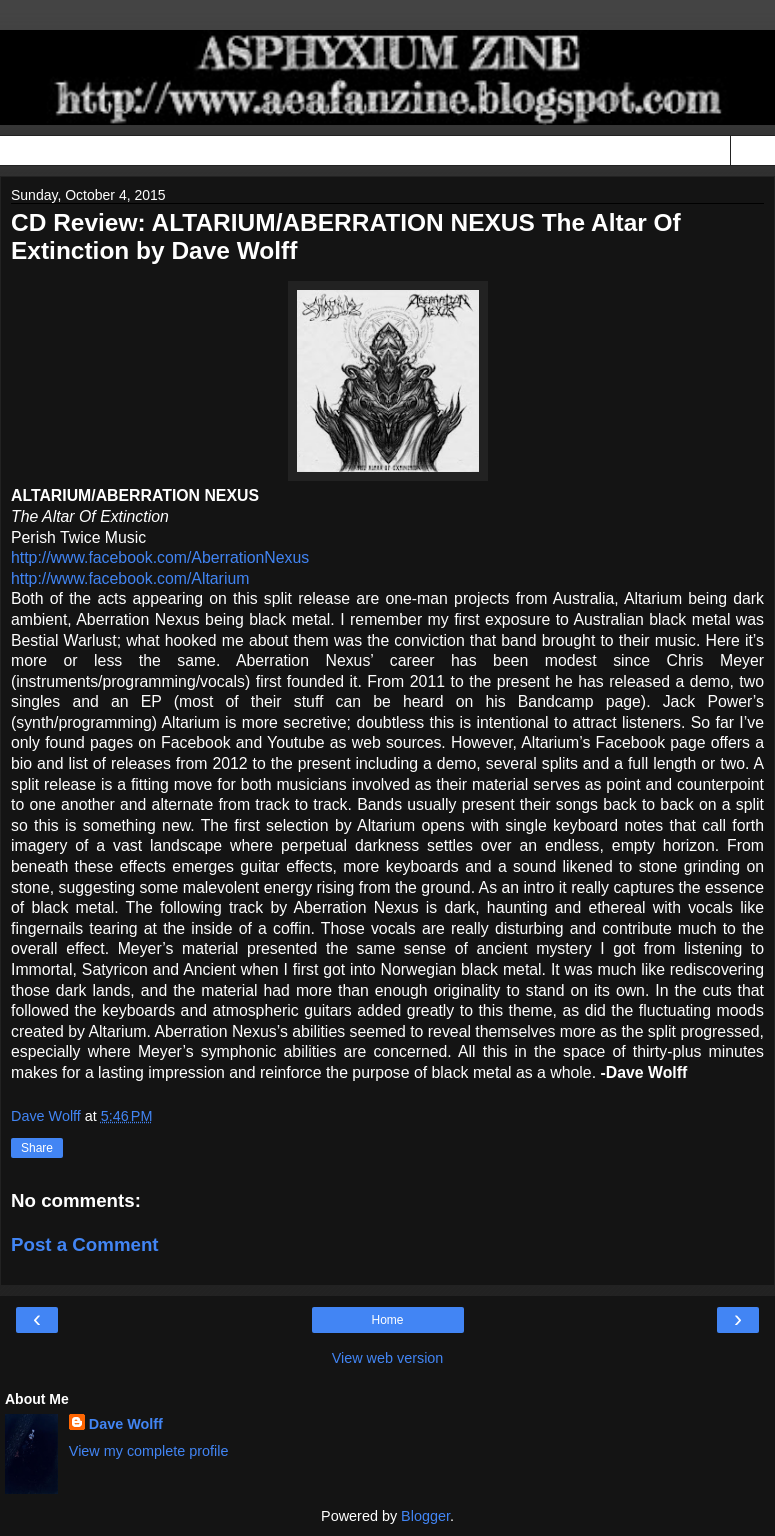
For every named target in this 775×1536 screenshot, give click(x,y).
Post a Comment (85, 1244)
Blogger (425, 1516)
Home (387, 1320)
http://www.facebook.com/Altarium (130, 578)
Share (37, 1148)
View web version (388, 1358)
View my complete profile (149, 1451)
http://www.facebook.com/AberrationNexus (160, 557)
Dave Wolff (126, 1424)
